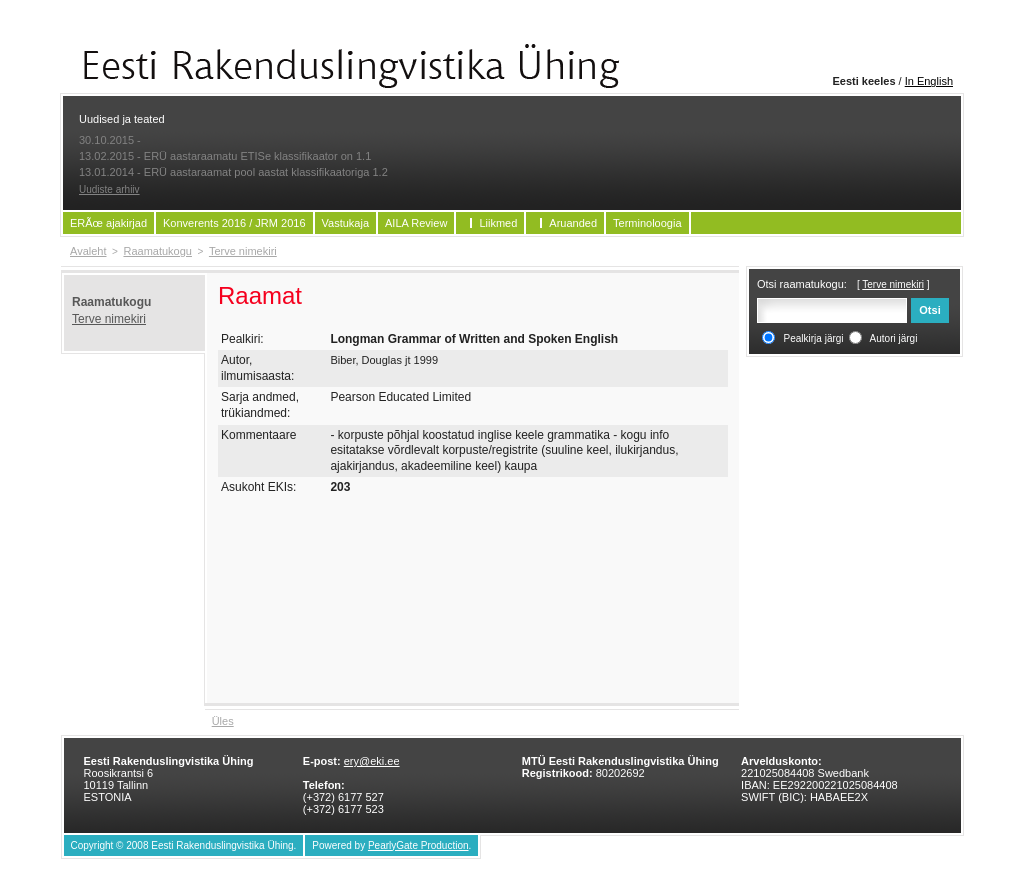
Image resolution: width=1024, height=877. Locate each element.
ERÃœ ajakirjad (108, 223)
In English (929, 81)
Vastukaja (346, 223)
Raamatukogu (157, 251)
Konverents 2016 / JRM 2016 (234, 223)
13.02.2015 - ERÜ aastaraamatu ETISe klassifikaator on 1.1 (225, 156)
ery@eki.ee (372, 761)
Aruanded (573, 223)
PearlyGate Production (418, 845)
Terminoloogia (647, 223)
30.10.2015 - (110, 140)
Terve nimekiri (243, 251)
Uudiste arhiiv (109, 189)
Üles (223, 721)
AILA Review (416, 223)
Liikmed (498, 223)
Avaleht (88, 251)
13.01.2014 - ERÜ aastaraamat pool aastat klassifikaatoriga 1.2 (233, 172)
